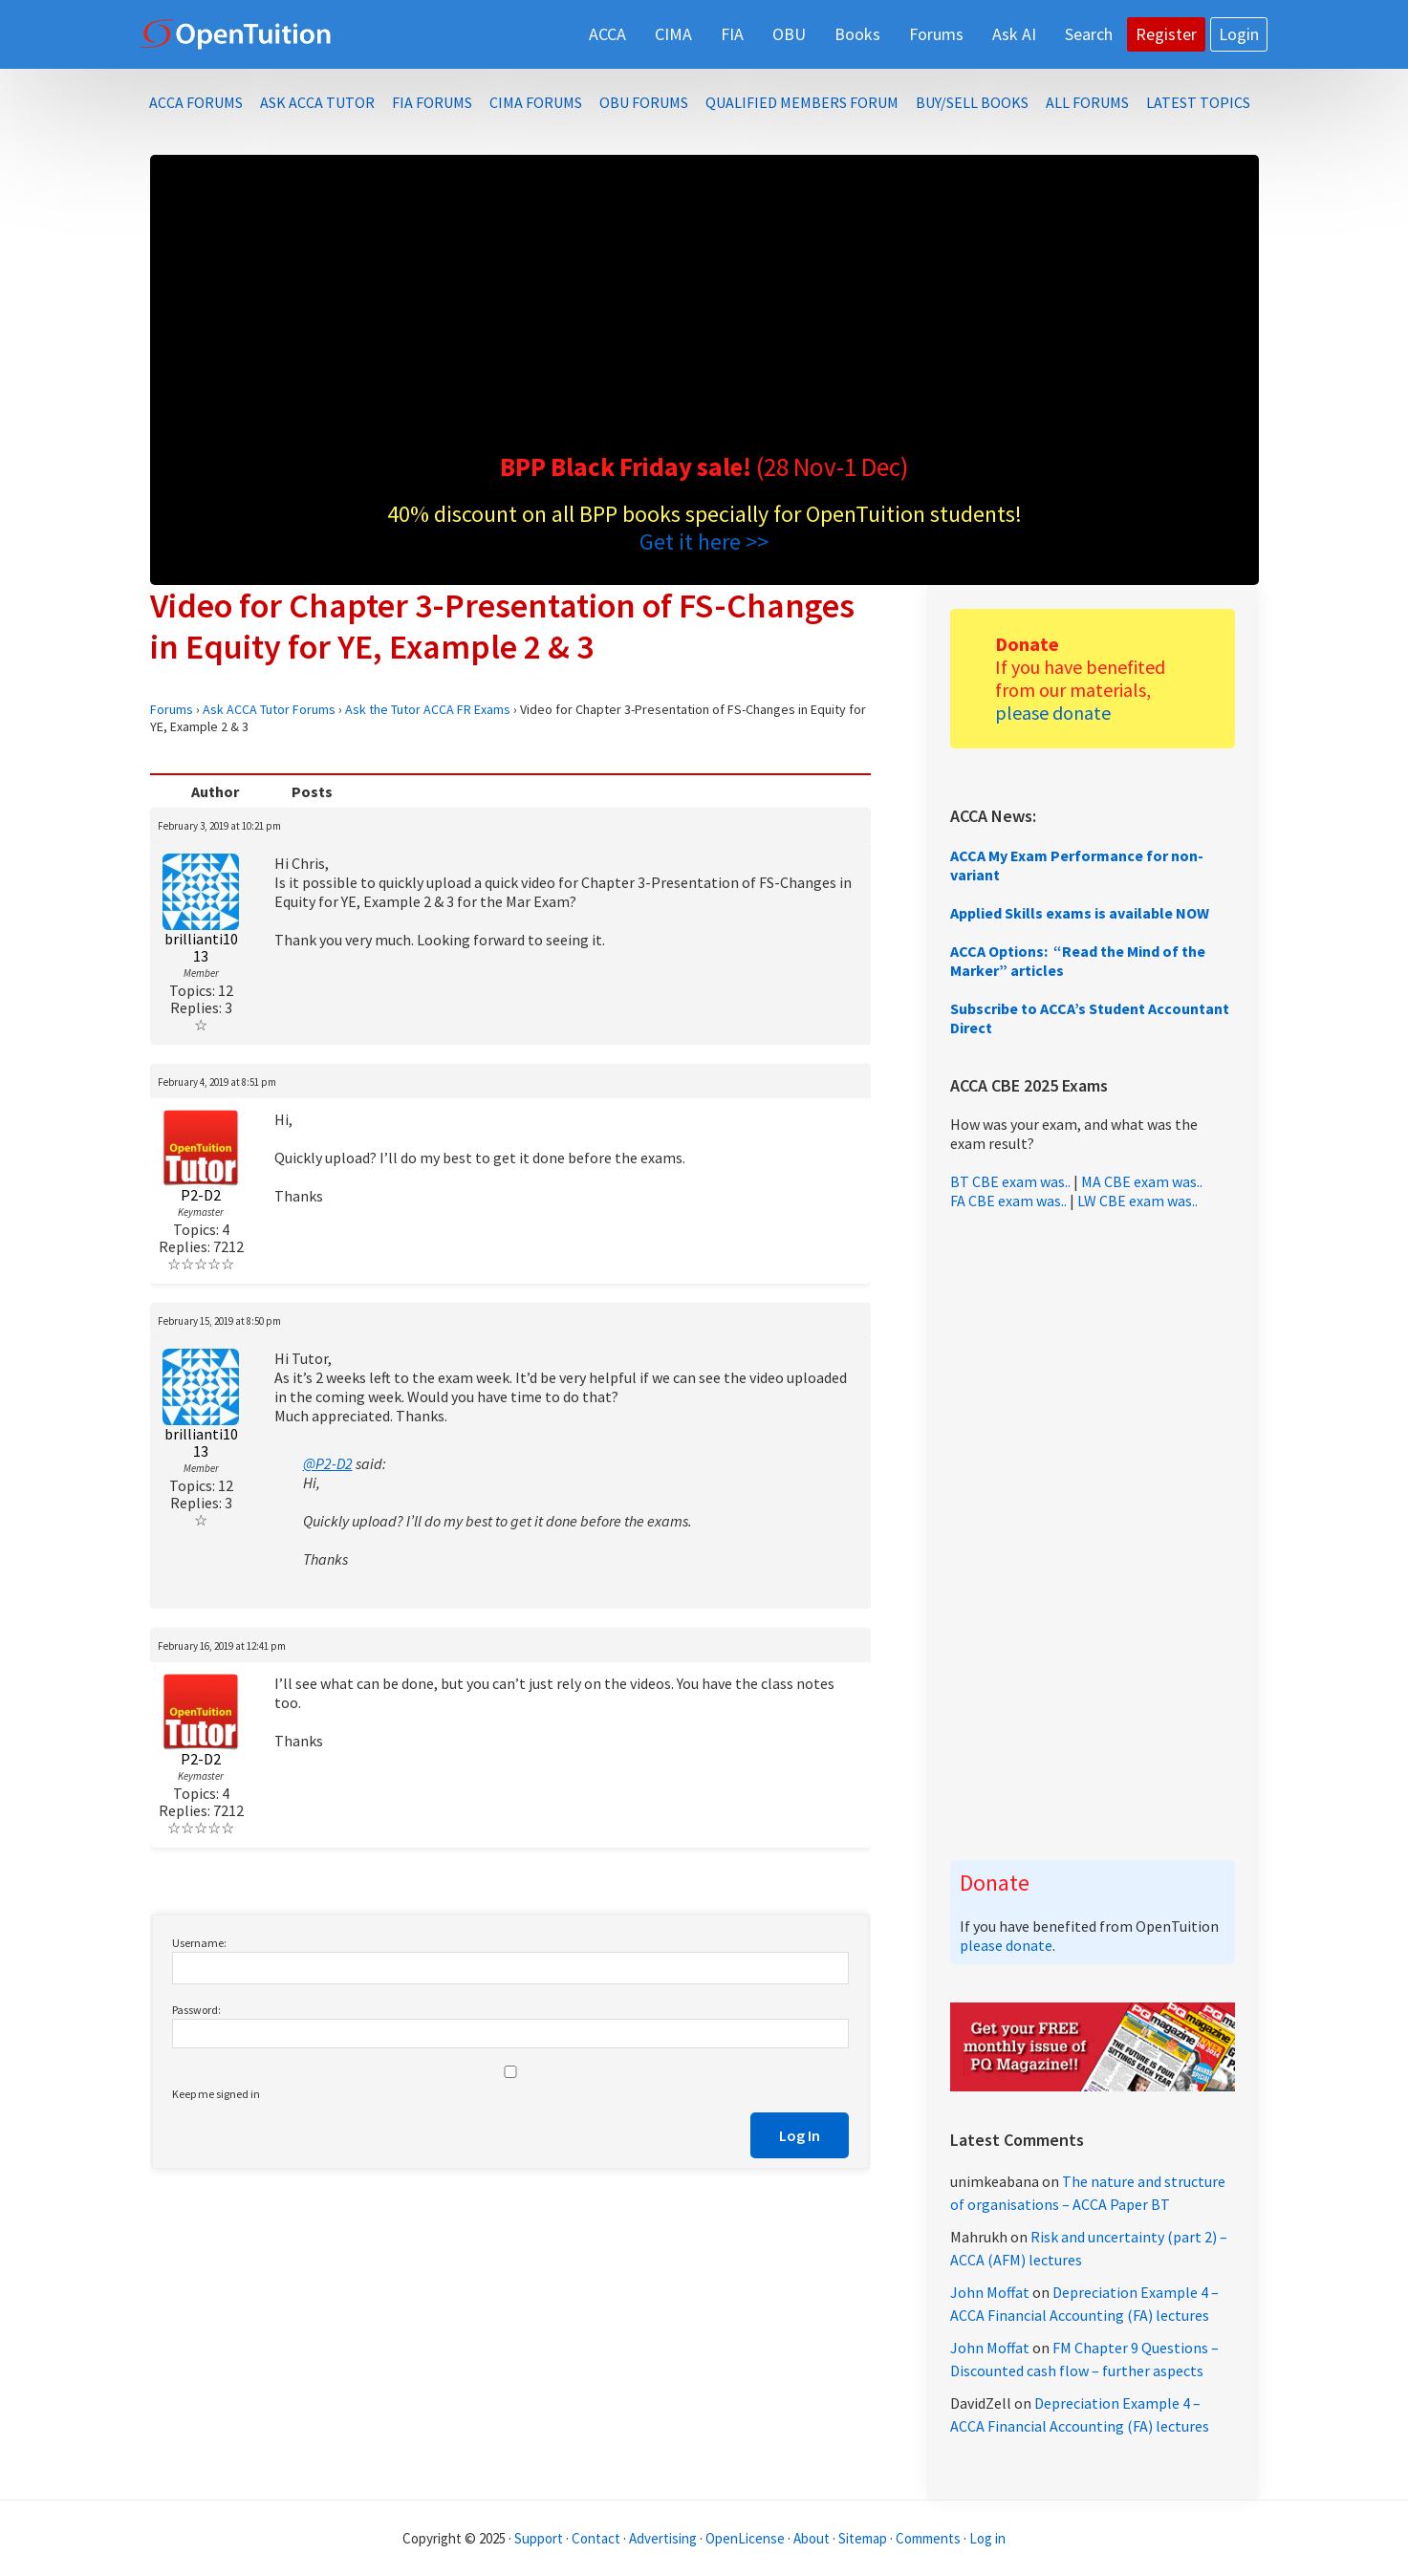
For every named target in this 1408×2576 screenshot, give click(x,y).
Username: (199, 1943)
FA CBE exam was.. (1008, 1200)
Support (538, 2538)
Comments (930, 2538)
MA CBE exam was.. (1141, 1181)
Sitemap (862, 2538)
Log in (987, 2538)
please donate (1053, 713)
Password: (196, 2009)
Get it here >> (704, 541)
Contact (596, 2538)
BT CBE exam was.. (1010, 1181)
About (811, 2538)
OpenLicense (746, 2538)
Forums (171, 709)
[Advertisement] (704, 308)
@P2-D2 (328, 1463)
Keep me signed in (216, 2094)
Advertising (663, 2538)
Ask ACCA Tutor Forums (269, 709)
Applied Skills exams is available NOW (1079, 912)
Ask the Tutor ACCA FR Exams (427, 709)
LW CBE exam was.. (1137, 1200)
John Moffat (989, 2292)
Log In (799, 2135)
